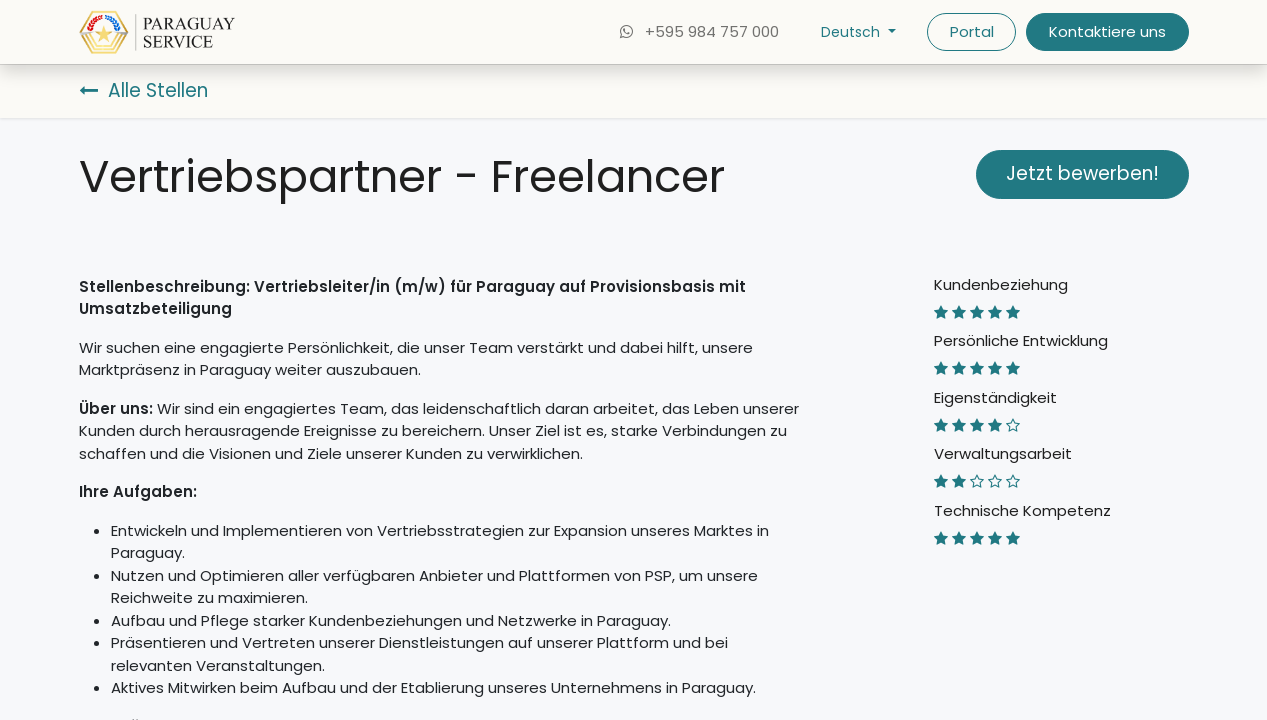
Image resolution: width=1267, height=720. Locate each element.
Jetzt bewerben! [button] (1082, 173)
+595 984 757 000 (698, 31)
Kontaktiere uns (1107, 31)
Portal (972, 31)
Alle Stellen (143, 90)
